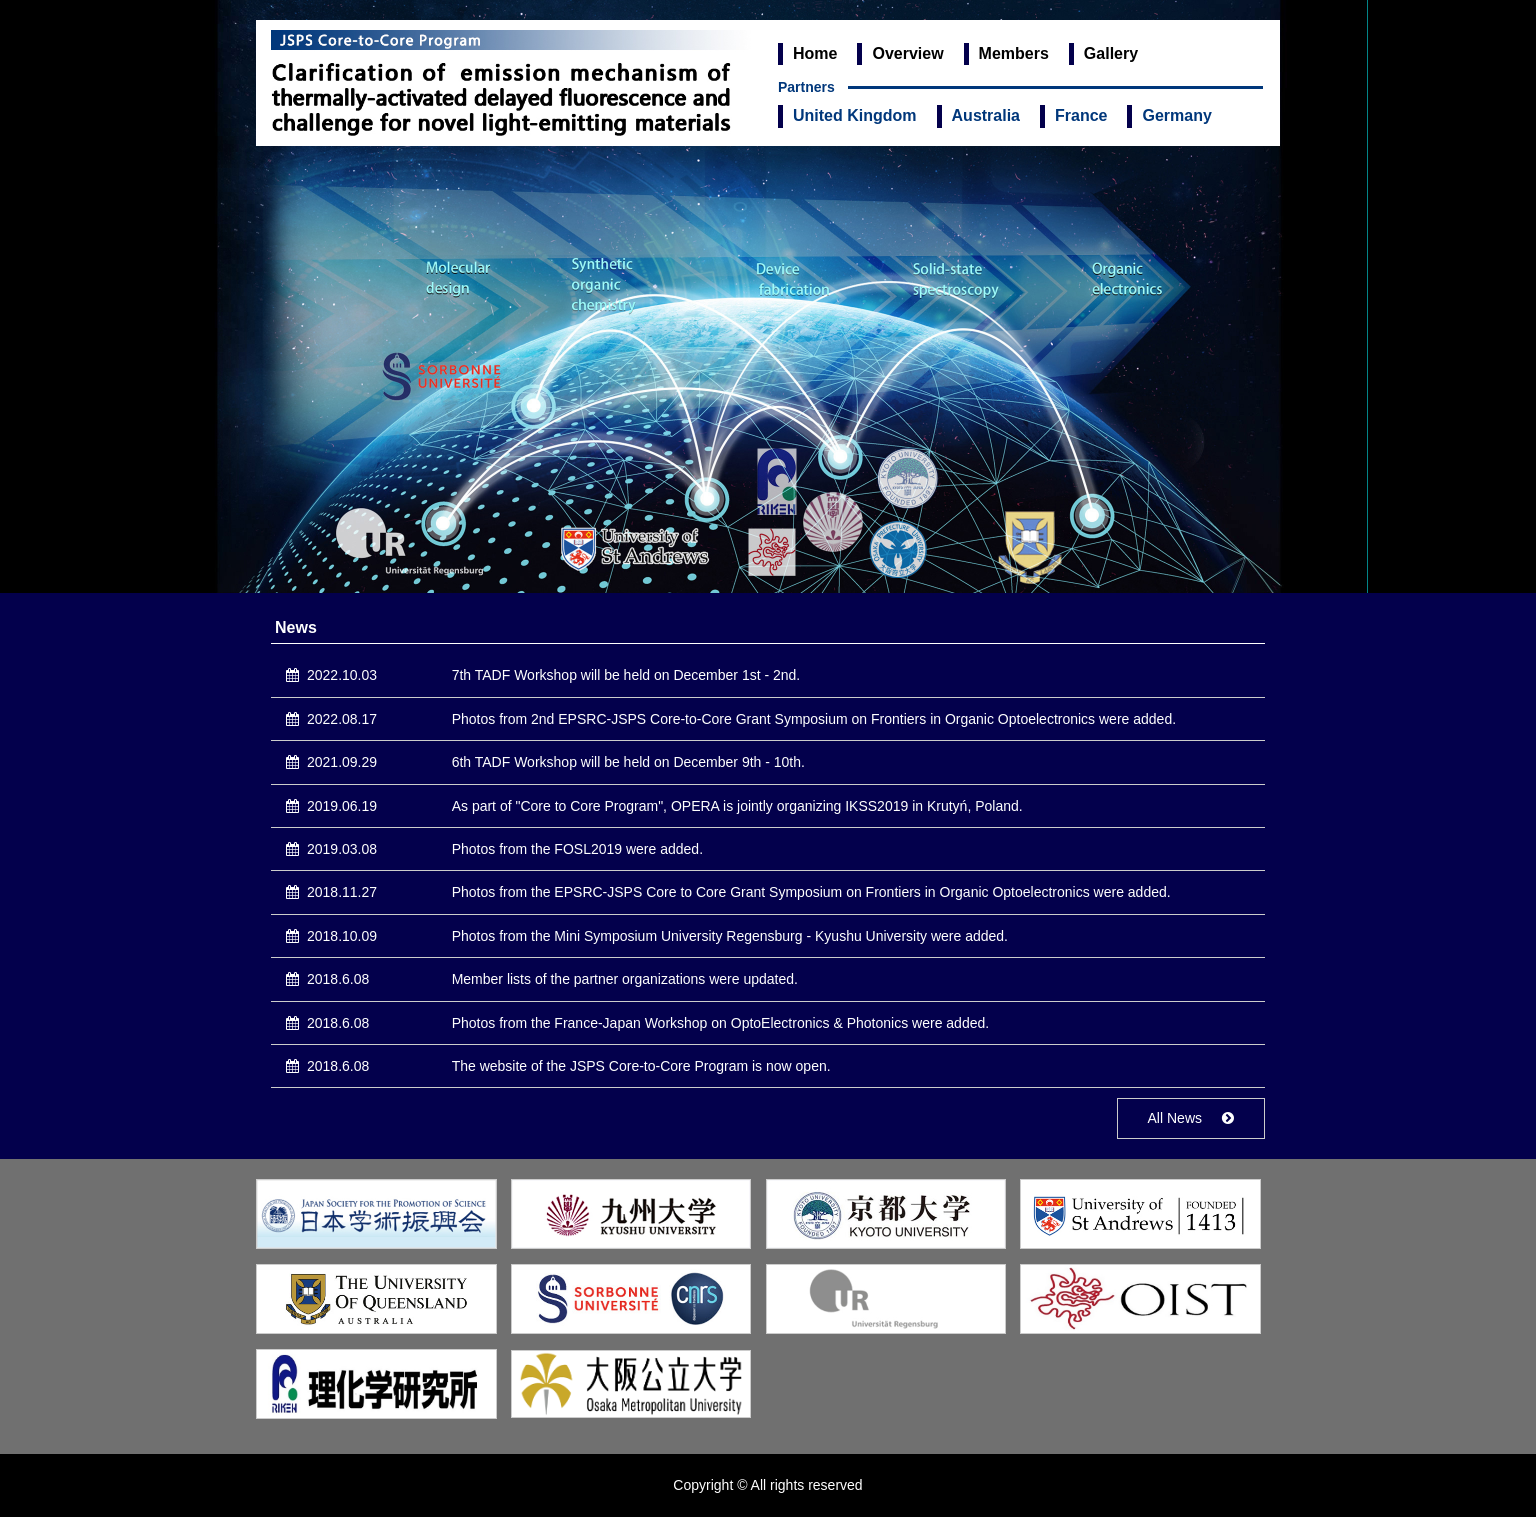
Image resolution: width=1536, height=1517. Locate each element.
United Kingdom (855, 115)
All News (1175, 1118)
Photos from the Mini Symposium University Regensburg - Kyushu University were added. (730, 936)
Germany (1176, 115)
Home (815, 53)
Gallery (1111, 53)
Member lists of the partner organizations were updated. (625, 979)
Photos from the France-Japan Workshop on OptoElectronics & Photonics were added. (720, 1023)
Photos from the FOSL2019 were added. (577, 849)
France (1081, 115)
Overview (907, 53)
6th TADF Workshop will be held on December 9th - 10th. (628, 762)
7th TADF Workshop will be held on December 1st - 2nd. (626, 675)
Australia (986, 115)
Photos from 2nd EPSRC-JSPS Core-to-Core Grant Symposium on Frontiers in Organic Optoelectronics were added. (814, 719)
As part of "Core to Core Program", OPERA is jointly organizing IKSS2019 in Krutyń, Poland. (737, 806)
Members (1014, 53)
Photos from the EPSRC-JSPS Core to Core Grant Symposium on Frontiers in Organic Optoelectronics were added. (811, 892)
